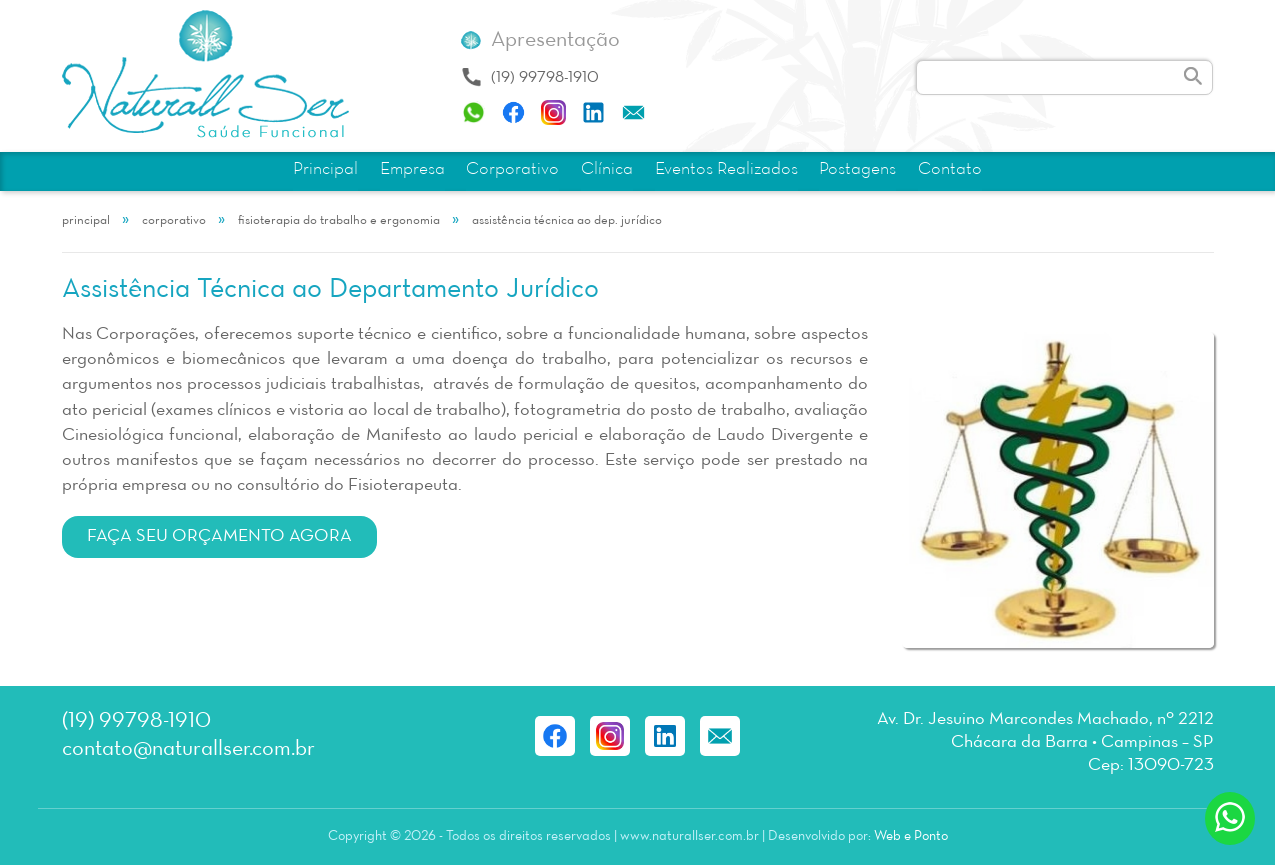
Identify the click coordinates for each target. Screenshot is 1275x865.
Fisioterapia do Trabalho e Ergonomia (339, 221)
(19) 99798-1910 (545, 78)
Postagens (857, 169)
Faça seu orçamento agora (219, 536)
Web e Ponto (911, 836)
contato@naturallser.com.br (188, 749)
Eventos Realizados (726, 169)
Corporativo (512, 169)
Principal (325, 169)
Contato (950, 169)
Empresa (412, 169)
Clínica (607, 169)
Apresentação (555, 40)
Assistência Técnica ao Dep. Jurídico (567, 221)
